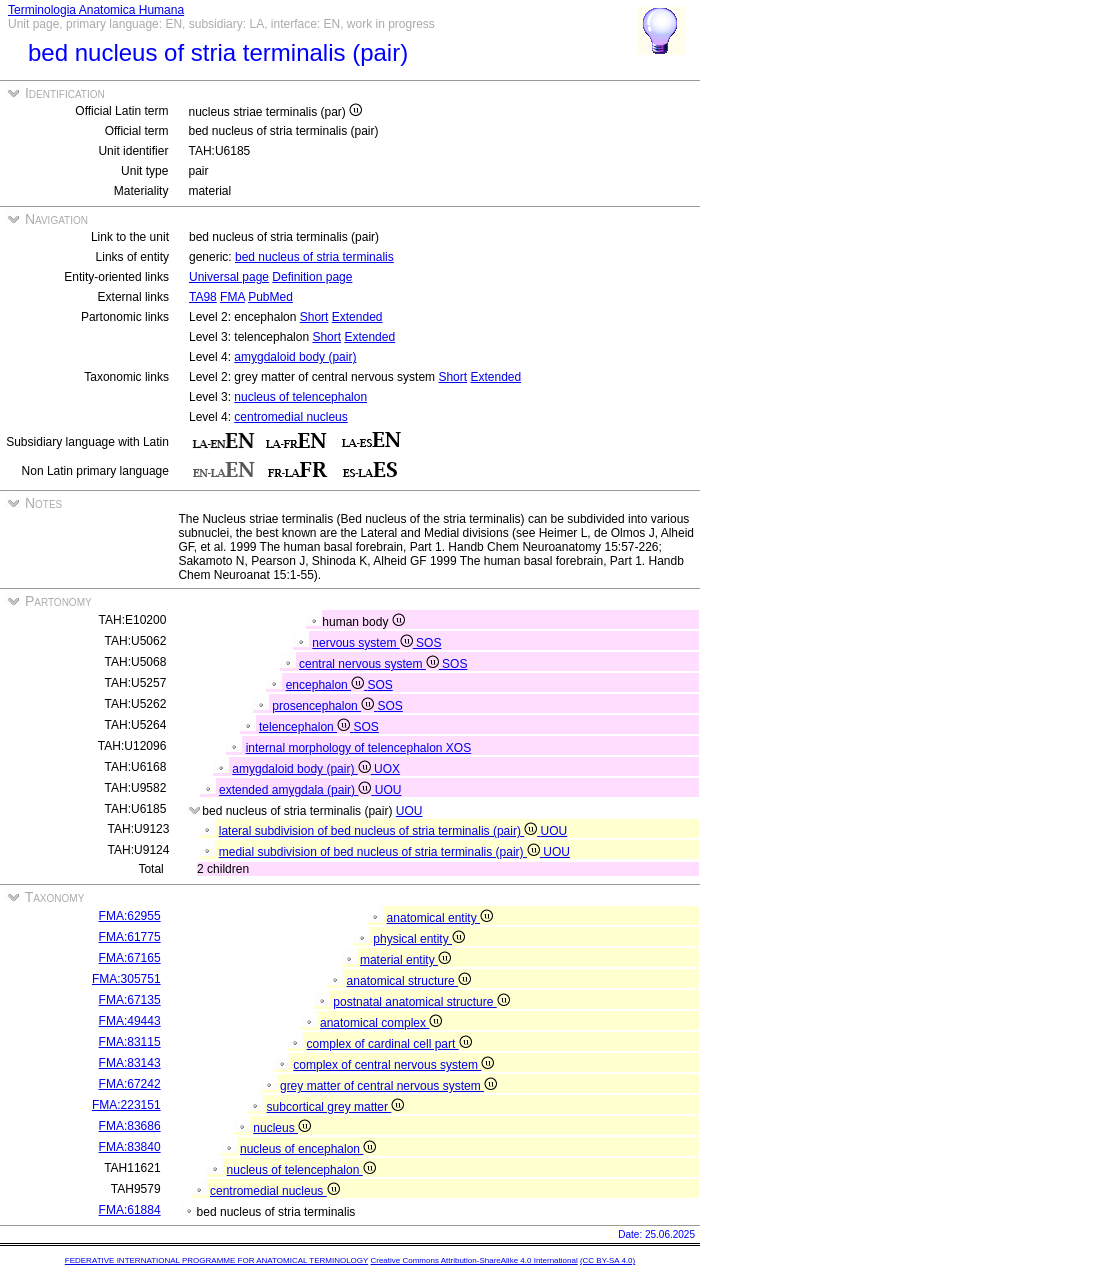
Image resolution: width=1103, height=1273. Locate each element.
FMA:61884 (130, 1210)
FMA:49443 (130, 1021)
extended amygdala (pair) (297, 790)
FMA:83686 (130, 1126)
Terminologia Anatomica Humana (96, 10)
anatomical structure (409, 981)
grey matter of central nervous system (388, 1086)
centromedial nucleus (290, 417)
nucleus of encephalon (308, 1149)
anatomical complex (381, 1023)
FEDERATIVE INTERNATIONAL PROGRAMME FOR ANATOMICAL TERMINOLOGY (216, 1260)
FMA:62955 (130, 916)
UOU (388, 790)
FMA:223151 (126, 1105)
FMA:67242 (130, 1084)
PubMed (270, 297)
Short (314, 317)
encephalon (327, 685)
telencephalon (306, 727)
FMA (232, 297)
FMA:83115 (130, 1042)
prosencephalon (324, 706)
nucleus (282, 1128)
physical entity (419, 939)
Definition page (312, 277)
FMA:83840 (130, 1147)
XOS (458, 748)
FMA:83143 (130, 1063)
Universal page (229, 277)
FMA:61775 (130, 937)
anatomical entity (440, 918)
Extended (357, 317)
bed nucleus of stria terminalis (314, 257)
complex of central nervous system (393, 1065)
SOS (428, 643)
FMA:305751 (126, 979)
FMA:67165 (130, 958)
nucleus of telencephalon (300, 397)
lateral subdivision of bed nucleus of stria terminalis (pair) (380, 831)
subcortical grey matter (336, 1107)
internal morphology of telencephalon (346, 748)
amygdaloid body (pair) (295, 357)
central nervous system (370, 664)
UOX (387, 769)
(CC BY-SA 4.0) (607, 1260)
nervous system (364, 643)
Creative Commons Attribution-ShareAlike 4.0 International (473, 1260)
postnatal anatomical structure (421, 1002)
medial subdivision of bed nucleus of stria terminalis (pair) (381, 852)
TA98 (203, 297)
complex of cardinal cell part (389, 1044)
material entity (405, 960)
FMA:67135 (130, 1000)
